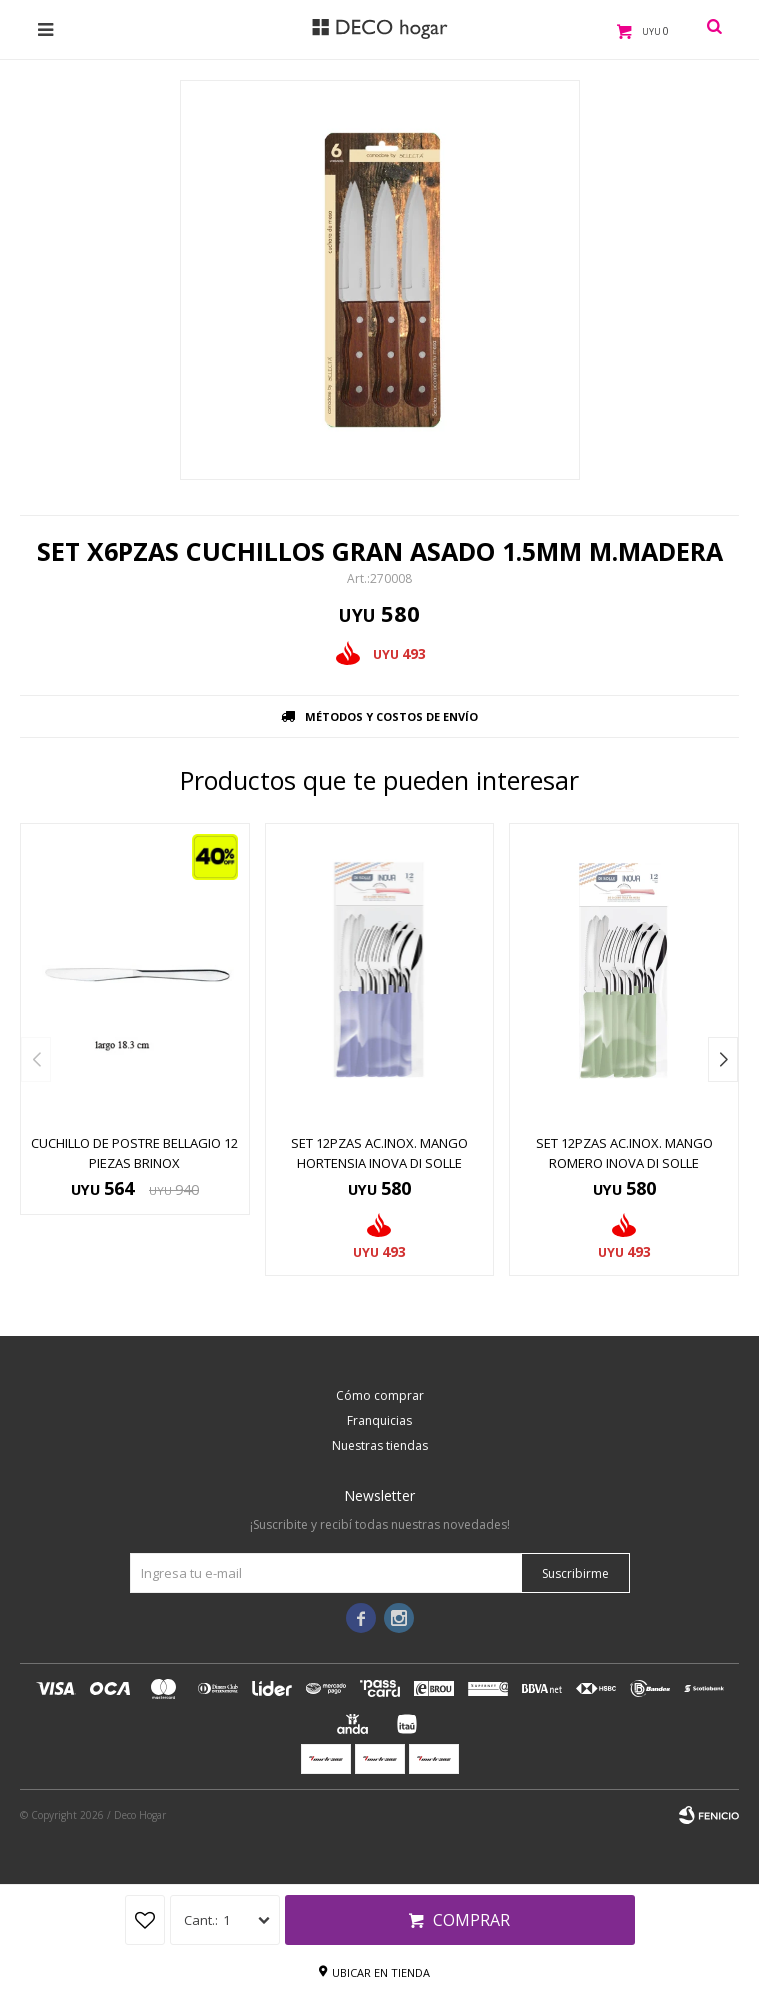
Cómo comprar (380, 1395)
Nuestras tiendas (380, 1445)
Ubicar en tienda (381, 1972)
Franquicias (379, 1420)
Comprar (471, 1920)
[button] (723, 1059)
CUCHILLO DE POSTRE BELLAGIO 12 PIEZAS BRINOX (134, 1153)
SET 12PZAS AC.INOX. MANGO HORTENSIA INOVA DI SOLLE (379, 1153)
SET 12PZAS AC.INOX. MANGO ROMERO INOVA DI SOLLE (624, 1153)
